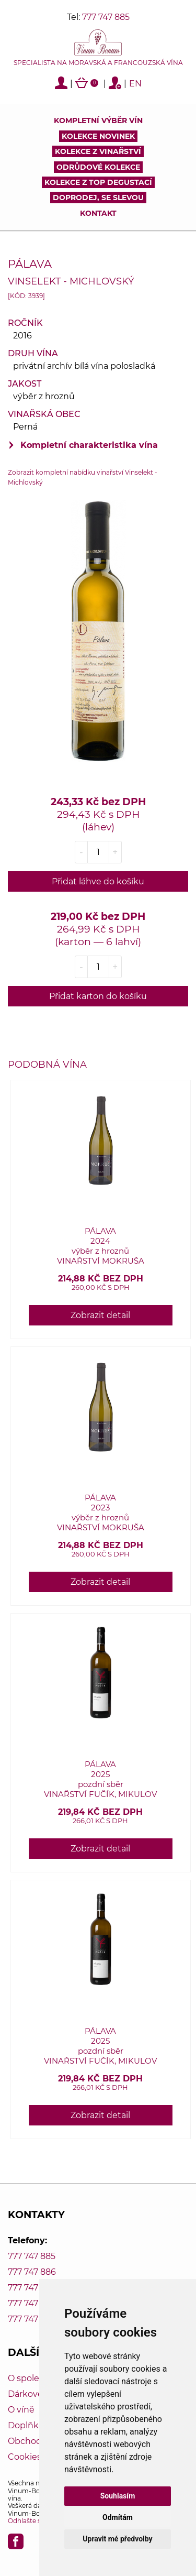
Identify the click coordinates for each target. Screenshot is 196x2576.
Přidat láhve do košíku (98, 881)
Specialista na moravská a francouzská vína (98, 63)
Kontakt (98, 213)
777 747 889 (32, 2319)
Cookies (24, 2457)
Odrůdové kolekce (98, 167)
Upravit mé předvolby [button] (117, 2539)
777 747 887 (31, 2288)
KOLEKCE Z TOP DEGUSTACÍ (98, 182)
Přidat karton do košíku (98, 996)
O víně (21, 2410)
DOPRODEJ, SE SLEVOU (98, 197)
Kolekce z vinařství (98, 151)
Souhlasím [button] (117, 2496)
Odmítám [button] (117, 2517)
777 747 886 (32, 2272)
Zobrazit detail (100, 1315)
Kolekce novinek (98, 136)
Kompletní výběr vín (98, 120)
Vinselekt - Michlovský (71, 281)
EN (135, 84)
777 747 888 (32, 2303)
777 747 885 (106, 17)
